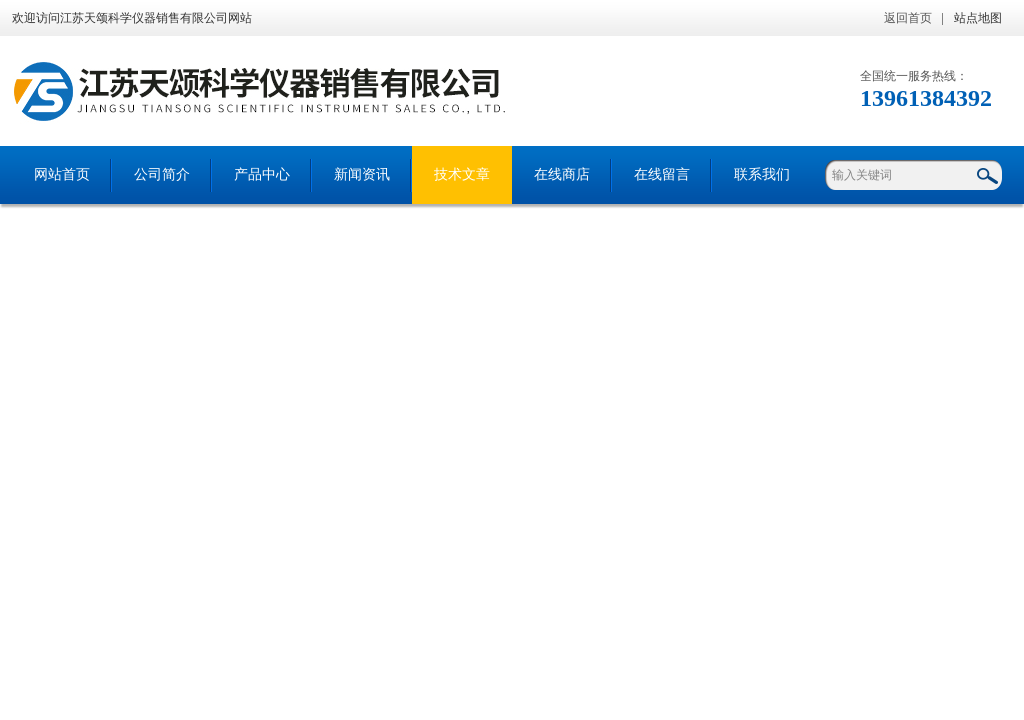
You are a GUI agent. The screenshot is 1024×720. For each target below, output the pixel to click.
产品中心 (262, 174)
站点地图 (978, 18)
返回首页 (908, 18)
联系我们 (762, 174)
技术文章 (462, 174)
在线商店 (562, 174)
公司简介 (162, 174)
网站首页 (62, 174)
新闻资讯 (362, 174)
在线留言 (662, 174)
